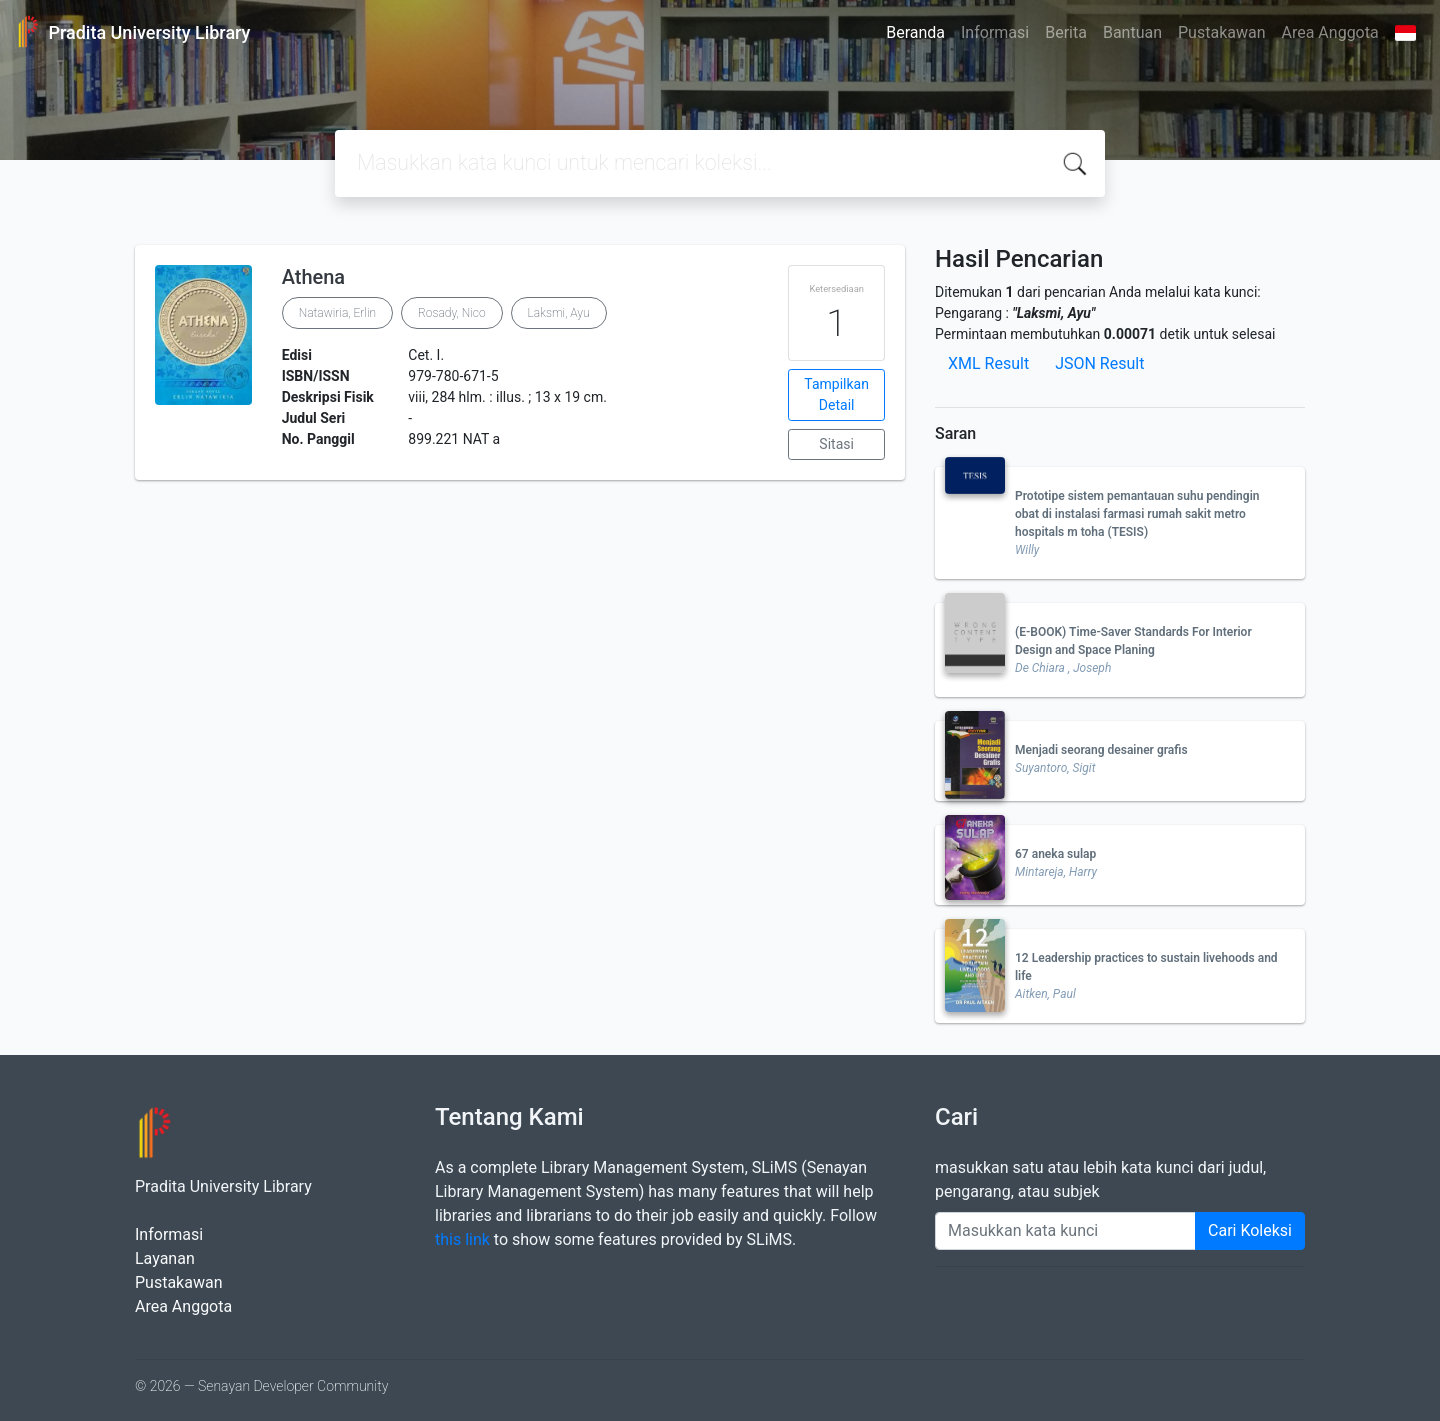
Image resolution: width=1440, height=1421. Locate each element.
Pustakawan (1221, 32)
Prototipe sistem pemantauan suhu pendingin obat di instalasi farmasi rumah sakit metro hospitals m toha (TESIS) (1137, 514)
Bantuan (1132, 32)
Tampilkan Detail (836, 394)
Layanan (165, 1258)
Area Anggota (1330, 32)
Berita (1066, 32)
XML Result (988, 363)
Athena (314, 277)
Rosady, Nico (452, 313)
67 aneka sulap (1055, 854)
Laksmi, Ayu (559, 313)
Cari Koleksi (1250, 1230)
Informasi (995, 32)
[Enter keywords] (1065, 1231)
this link (462, 1239)
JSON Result (1099, 363)
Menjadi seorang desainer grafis (1101, 750)
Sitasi (836, 444)
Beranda (915, 32)
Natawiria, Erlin (337, 313)
